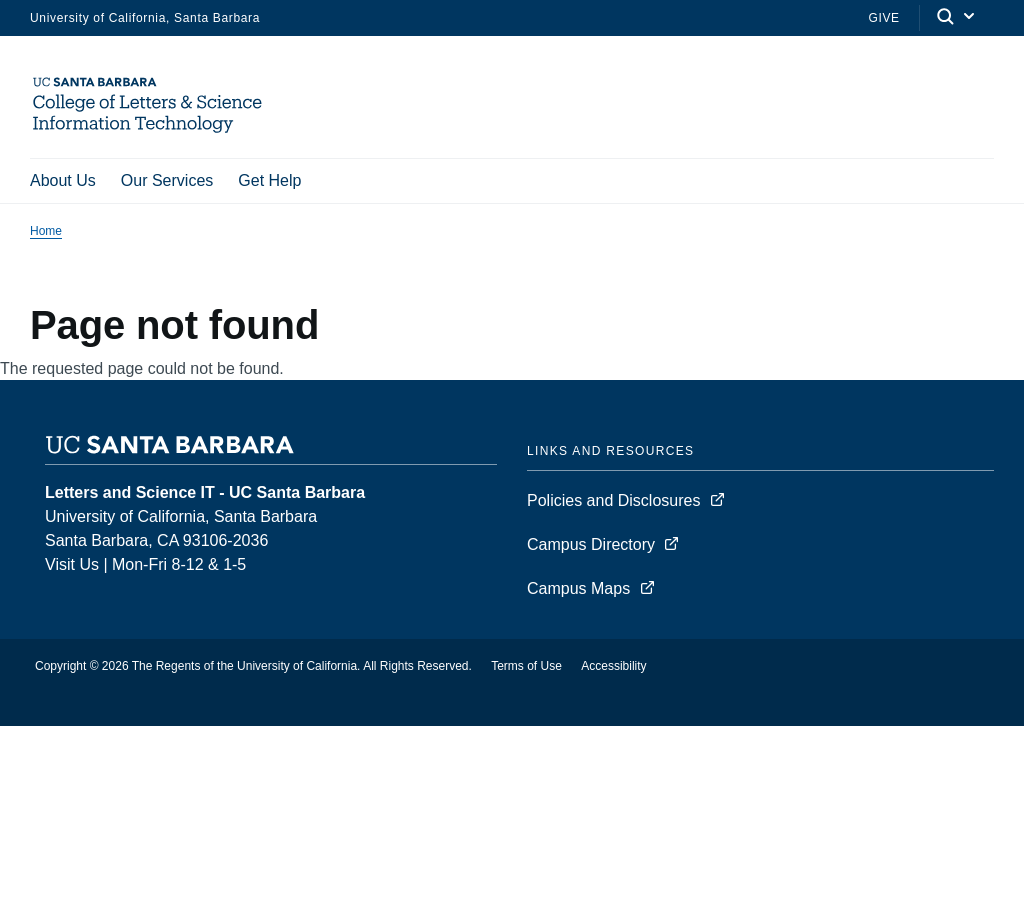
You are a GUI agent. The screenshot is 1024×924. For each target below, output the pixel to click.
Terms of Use (526, 666)
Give (883, 18)
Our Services (167, 180)
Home (46, 231)
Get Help (269, 180)
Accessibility (613, 666)
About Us (63, 180)
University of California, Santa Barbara (145, 18)
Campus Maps (578, 588)
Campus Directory (591, 544)
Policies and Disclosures (613, 500)
